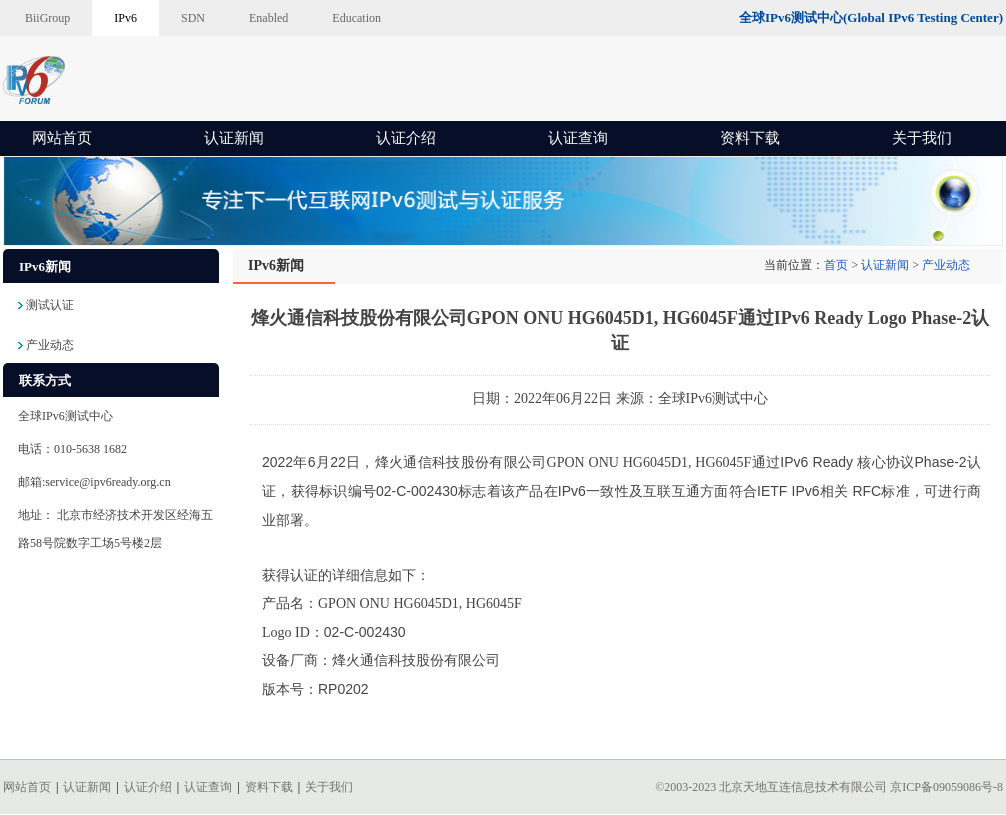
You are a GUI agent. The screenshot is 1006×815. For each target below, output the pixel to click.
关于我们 (922, 138)
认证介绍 (406, 138)
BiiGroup (47, 18)
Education (356, 18)
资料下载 (750, 138)
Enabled (268, 18)
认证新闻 (234, 138)
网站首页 (62, 138)
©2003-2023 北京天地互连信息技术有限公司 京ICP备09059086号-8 (829, 787)
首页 (836, 265)
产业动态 (946, 265)
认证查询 (578, 138)
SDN (193, 18)
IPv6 (125, 18)
